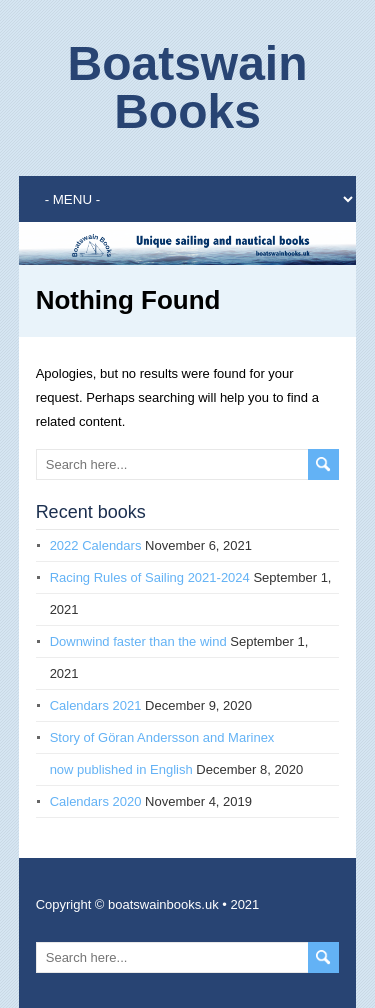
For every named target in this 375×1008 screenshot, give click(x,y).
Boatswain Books (187, 87)
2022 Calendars (96, 545)
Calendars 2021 (96, 705)
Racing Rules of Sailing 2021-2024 (150, 577)
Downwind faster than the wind (138, 641)
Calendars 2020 (96, 801)
